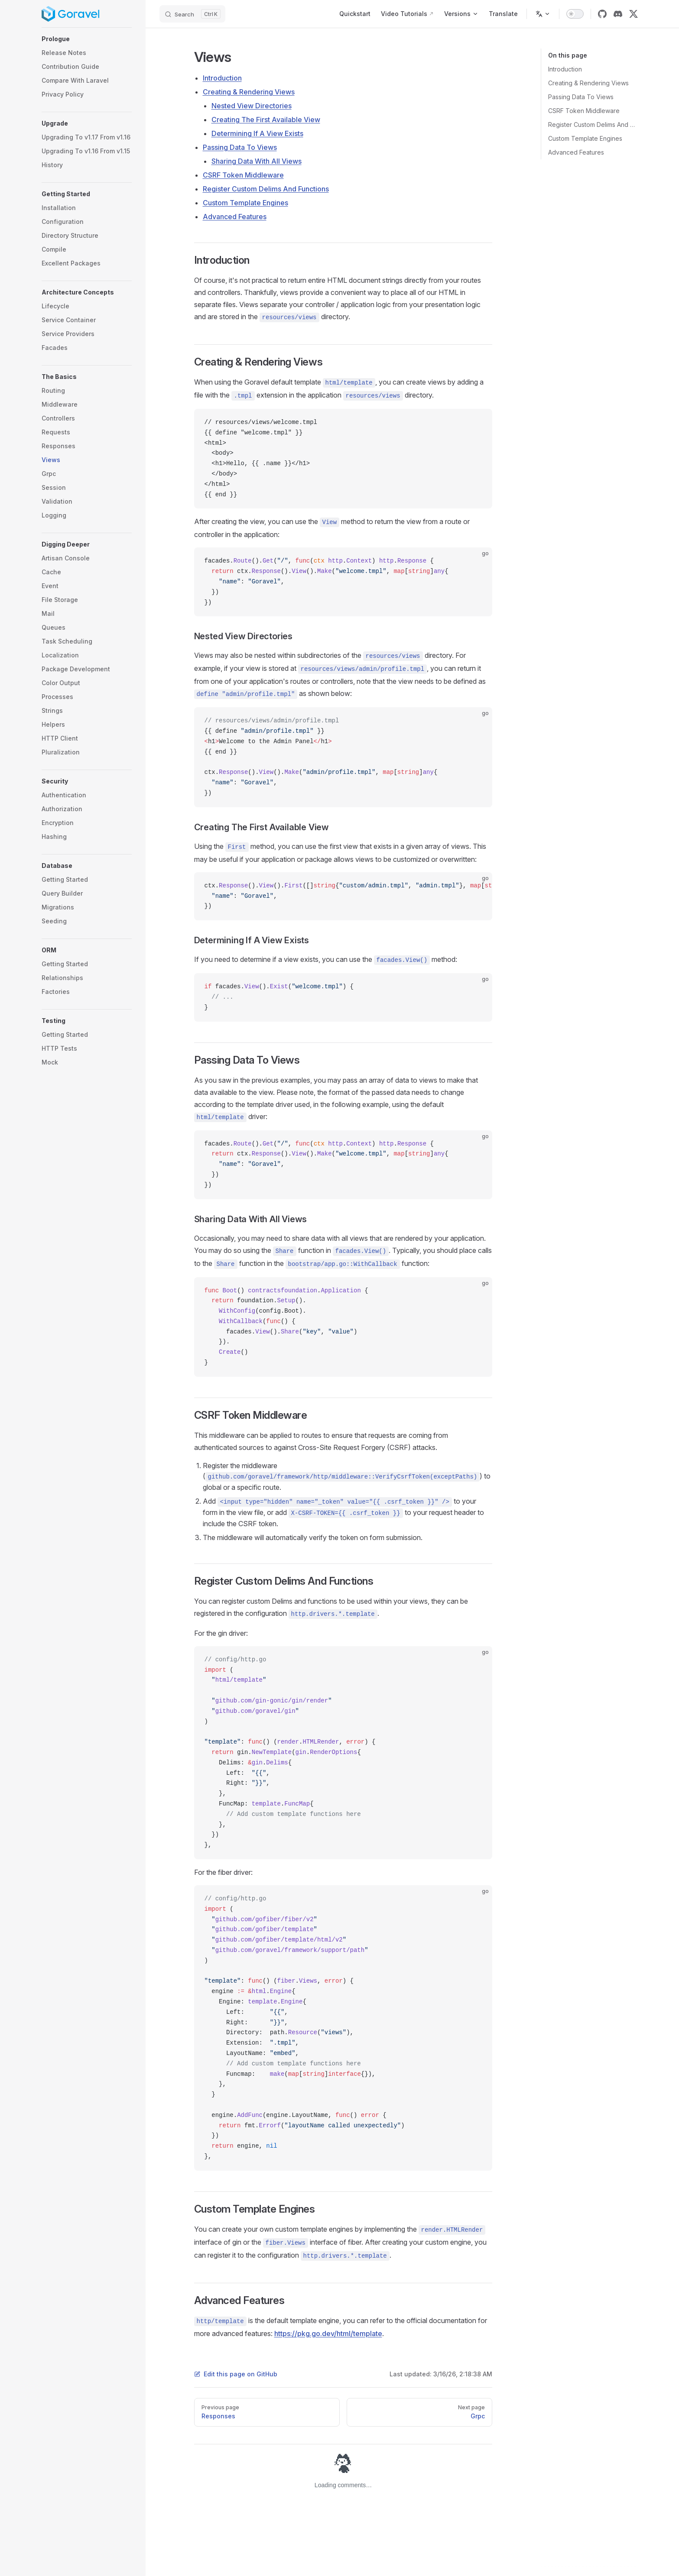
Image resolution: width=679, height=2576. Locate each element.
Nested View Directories (251, 105)
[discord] (618, 14)
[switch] (575, 14)
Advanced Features (576, 152)
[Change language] (543, 14)
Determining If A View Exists (257, 133)
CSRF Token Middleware (584, 110)
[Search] (192, 14)
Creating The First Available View (265, 119)
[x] (633, 14)
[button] (87, 39)
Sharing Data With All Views (256, 161)
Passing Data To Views (581, 96)
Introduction (565, 69)
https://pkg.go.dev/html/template (328, 2333)
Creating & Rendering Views (588, 83)
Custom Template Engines (585, 138)
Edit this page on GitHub (235, 2374)
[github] (602, 14)
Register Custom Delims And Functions (593, 124)
